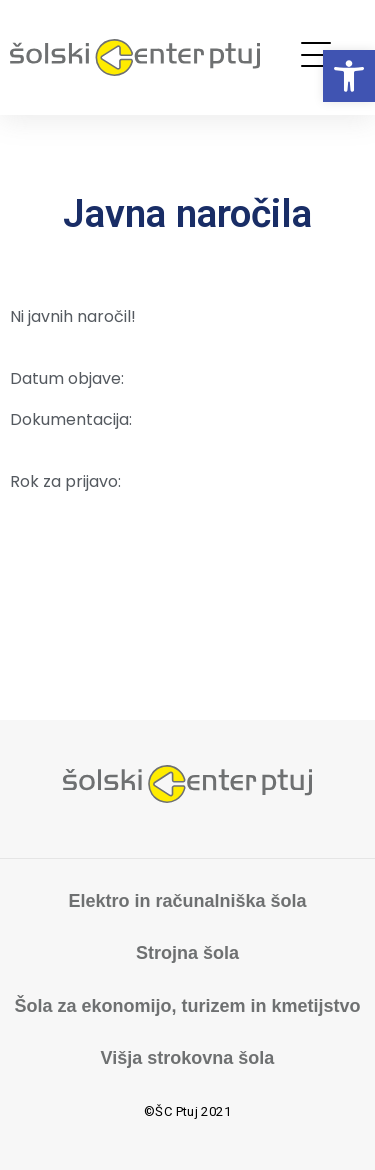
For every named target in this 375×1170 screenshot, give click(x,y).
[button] (349, 76)
